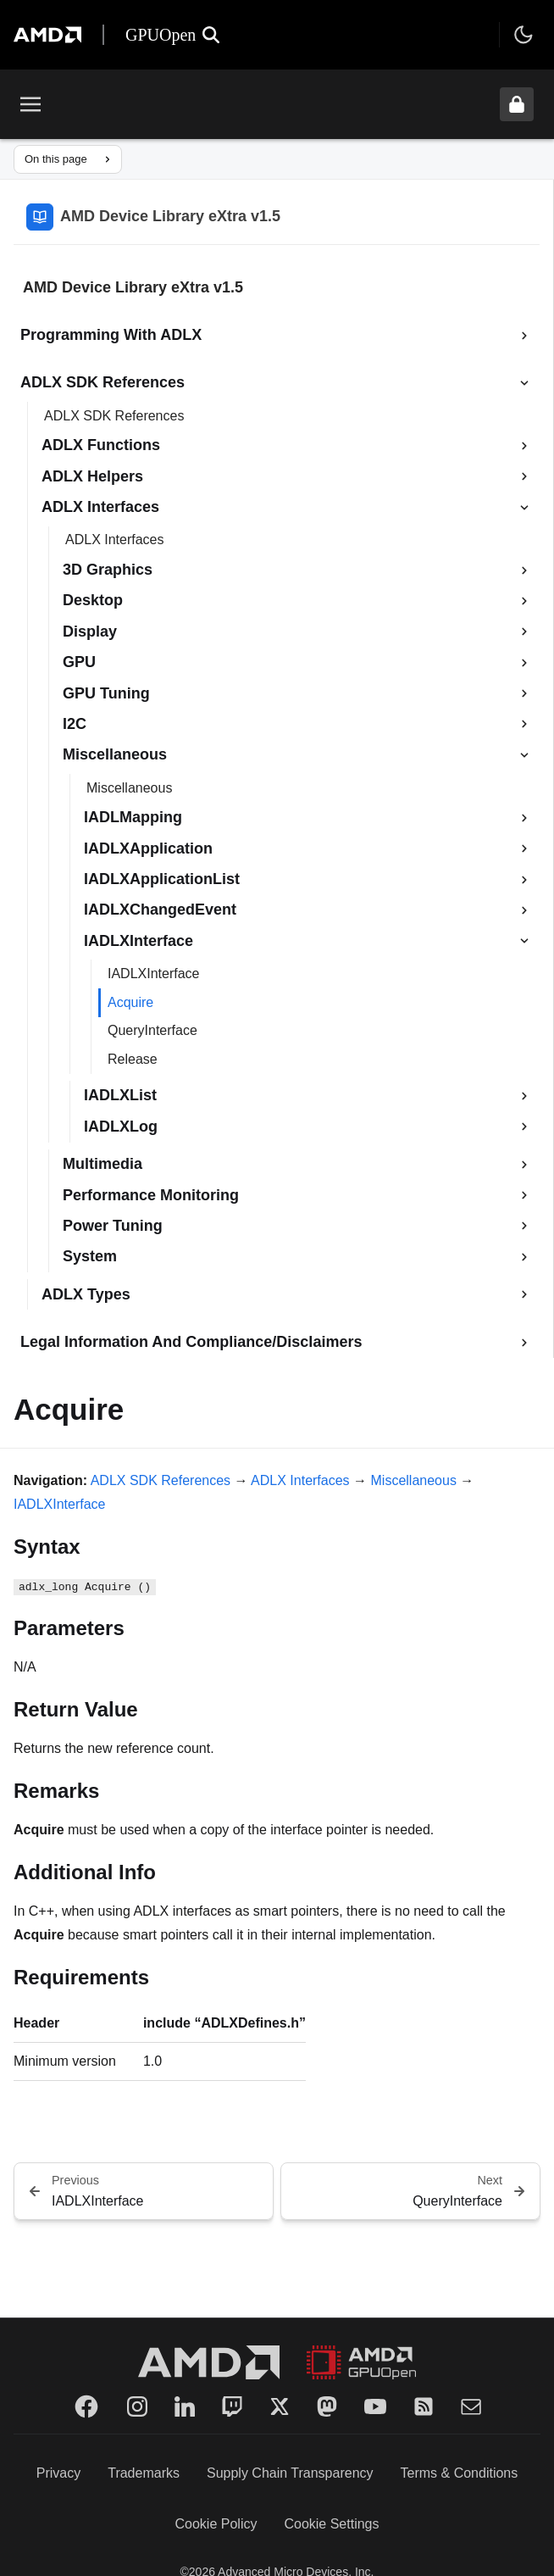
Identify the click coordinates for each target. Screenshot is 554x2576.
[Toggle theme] (523, 35)
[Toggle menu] (30, 104)
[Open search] (211, 34)
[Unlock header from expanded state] (517, 104)
